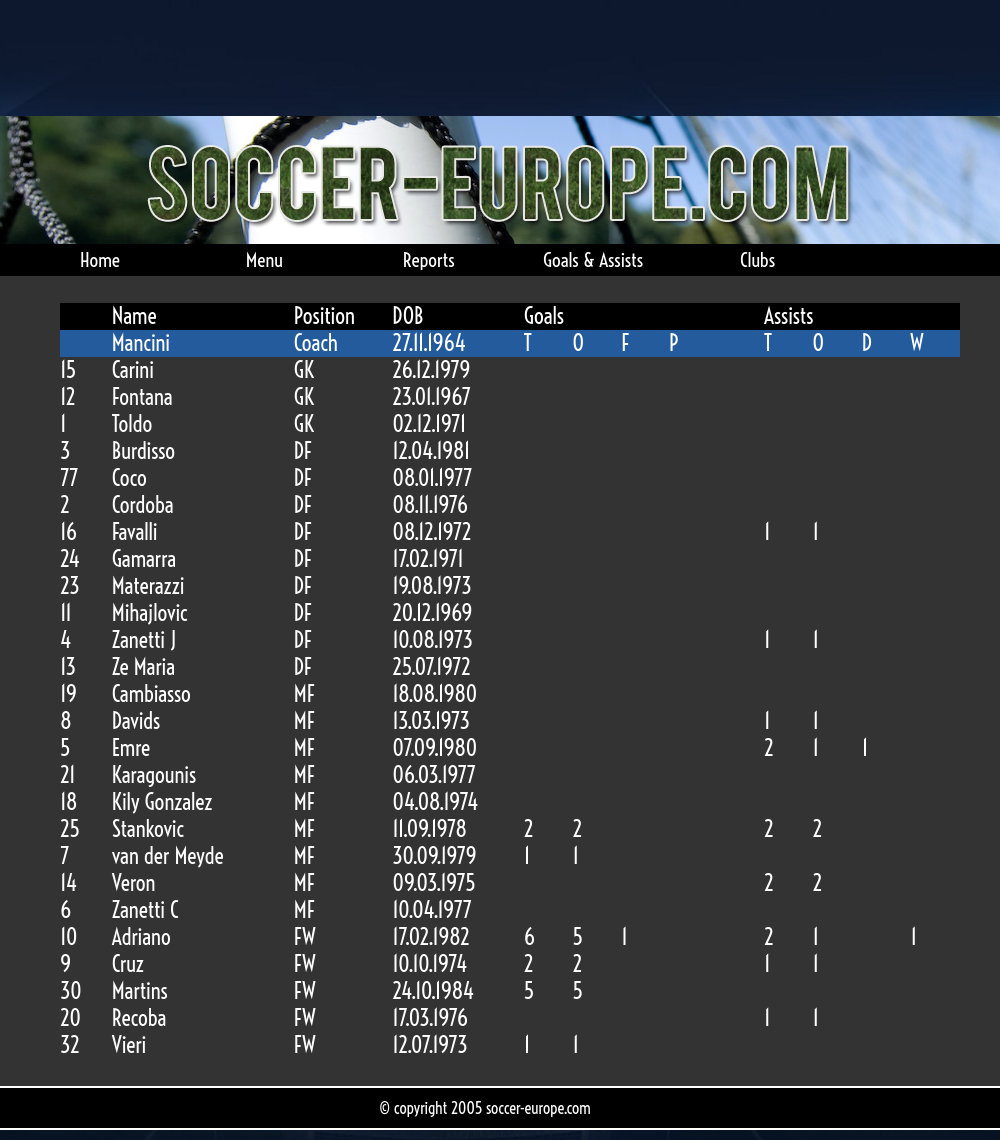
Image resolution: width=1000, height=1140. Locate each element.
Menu (264, 260)
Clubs (757, 260)
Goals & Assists (593, 260)
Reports (429, 260)
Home (100, 260)
